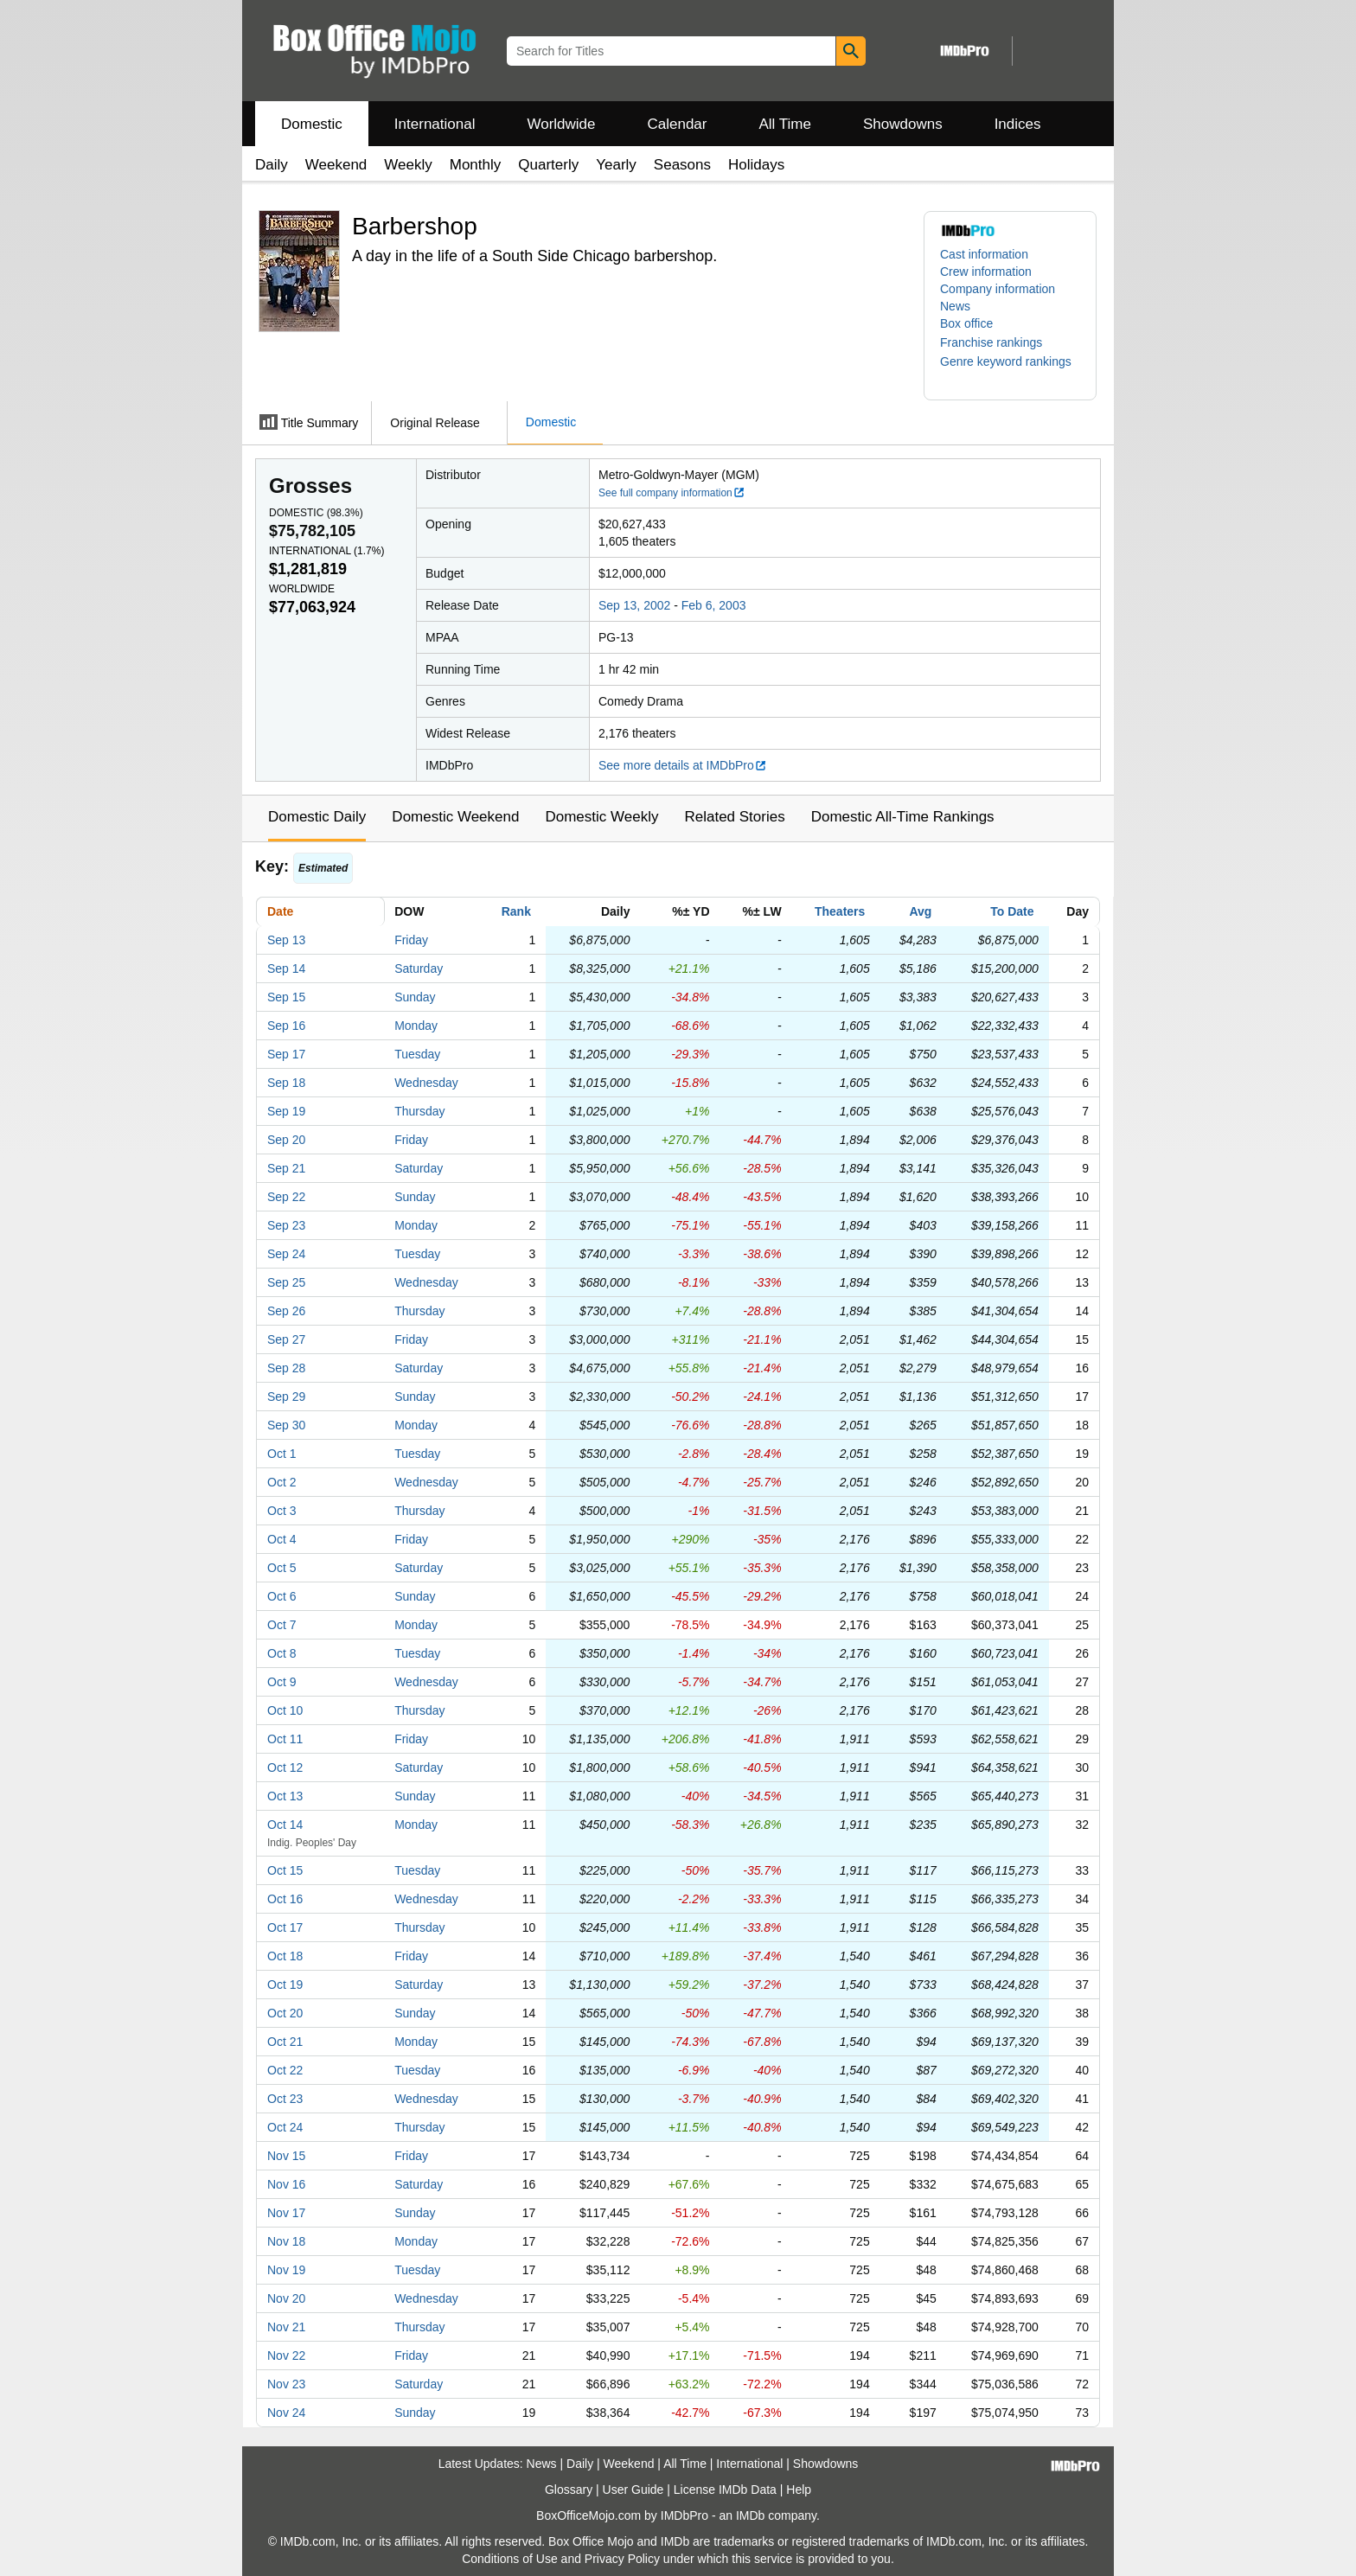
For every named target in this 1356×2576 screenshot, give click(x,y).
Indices (1018, 124)
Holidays (756, 165)
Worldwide (561, 124)
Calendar (677, 124)
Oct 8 (281, 1653)
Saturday (418, 968)
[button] (999, 342)
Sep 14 (286, 968)
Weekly (408, 165)
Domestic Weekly (601, 817)
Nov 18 (286, 2241)
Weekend (336, 165)
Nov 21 (286, 2327)
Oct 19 (285, 1984)
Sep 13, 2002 (634, 605)
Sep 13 (286, 940)
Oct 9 (281, 1682)
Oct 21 (285, 2042)
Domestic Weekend (455, 817)
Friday (411, 940)
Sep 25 (286, 1282)
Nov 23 (286, 2384)
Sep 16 (286, 1025)
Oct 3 (281, 1511)
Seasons (682, 165)
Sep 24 (286, 1254)
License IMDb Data (725, 2489)
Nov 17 (286, 2213)
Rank (516, 911)
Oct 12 (285, 1767)
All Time (785, 124)
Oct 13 (285, 1796)
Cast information (984, 254)
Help (798, 2489)
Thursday (419, 1111)
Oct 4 (281, 1539)
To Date (1011, 911)
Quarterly (548, 165)
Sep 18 (286, 1083)
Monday (416, 1025)
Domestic (311, 124)
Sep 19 (286, 1111)
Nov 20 (286, 2298)
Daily (271, 165)
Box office (966, 323)
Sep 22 (286, 1197)
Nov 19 (286, 2270)
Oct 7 (281, 1625)
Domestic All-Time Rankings (903, 817)
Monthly (476, 165)
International (435, 124)
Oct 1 (281, 1454)
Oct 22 (285, 2070)
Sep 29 (286, 1396)
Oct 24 (285, 2127)
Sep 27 (286, 1339)
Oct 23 (285, 2099)
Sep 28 (286, 1368)
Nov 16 (286, 2184)
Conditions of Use (510, 2559)
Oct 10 (285, 1710)
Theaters (840, 911)
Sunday (414, 997)
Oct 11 (285, 1739)
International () (326, 551)
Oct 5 (281, 1568)
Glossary (568, 2489)
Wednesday (426, 1083)
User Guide (633, 2489)
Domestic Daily (317, 817)
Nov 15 (286, 2156)
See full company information (671, 493)
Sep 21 (286, 1168)
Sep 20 (286, 1140)
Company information (997, 289)
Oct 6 (281, 1596)
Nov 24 (286, 2412)
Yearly (616, 165)
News (955, 306)
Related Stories (734, 817)
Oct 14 (285, 1824)
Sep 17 (286, 1054)
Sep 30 (286, 1425)
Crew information (986, 271)
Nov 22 (286, 2355)
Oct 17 (285, 1927)
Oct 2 (281, 1482)
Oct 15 (285, 1870)
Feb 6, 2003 (713, 605)
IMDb (750, 2515)
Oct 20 (285, 2013)
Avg (920, 911)
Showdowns (903, 124)
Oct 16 (285, 1899)
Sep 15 (286, 997)
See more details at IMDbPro (682, 765)
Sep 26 (286, 1311)
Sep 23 (286, 1225)
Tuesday (417, 1054)
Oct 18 (285, 1956)
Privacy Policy (622, 2559)
